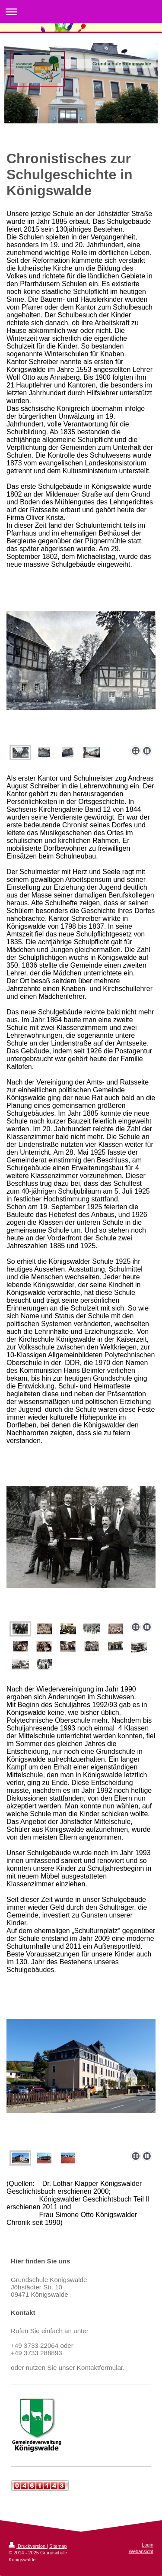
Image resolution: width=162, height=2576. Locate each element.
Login (147, 2544)
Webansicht (141, 2551)
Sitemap (58, 2546)
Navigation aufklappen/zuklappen (81, 11)
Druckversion (28, 2546)
